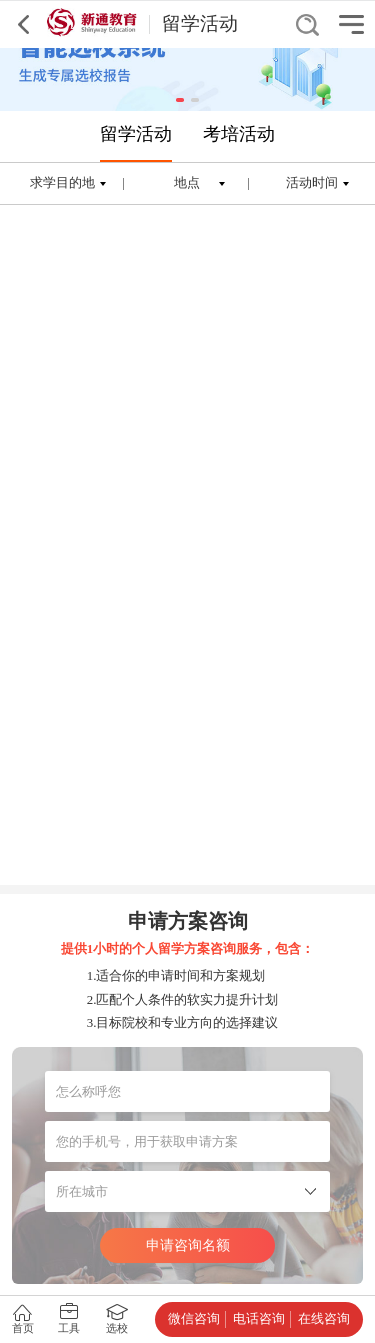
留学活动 (136, 134)
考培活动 (239, 134)
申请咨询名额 (188, 1245)
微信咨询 (194, 1319)
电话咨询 (259, 1319)
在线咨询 (324, 1319)
